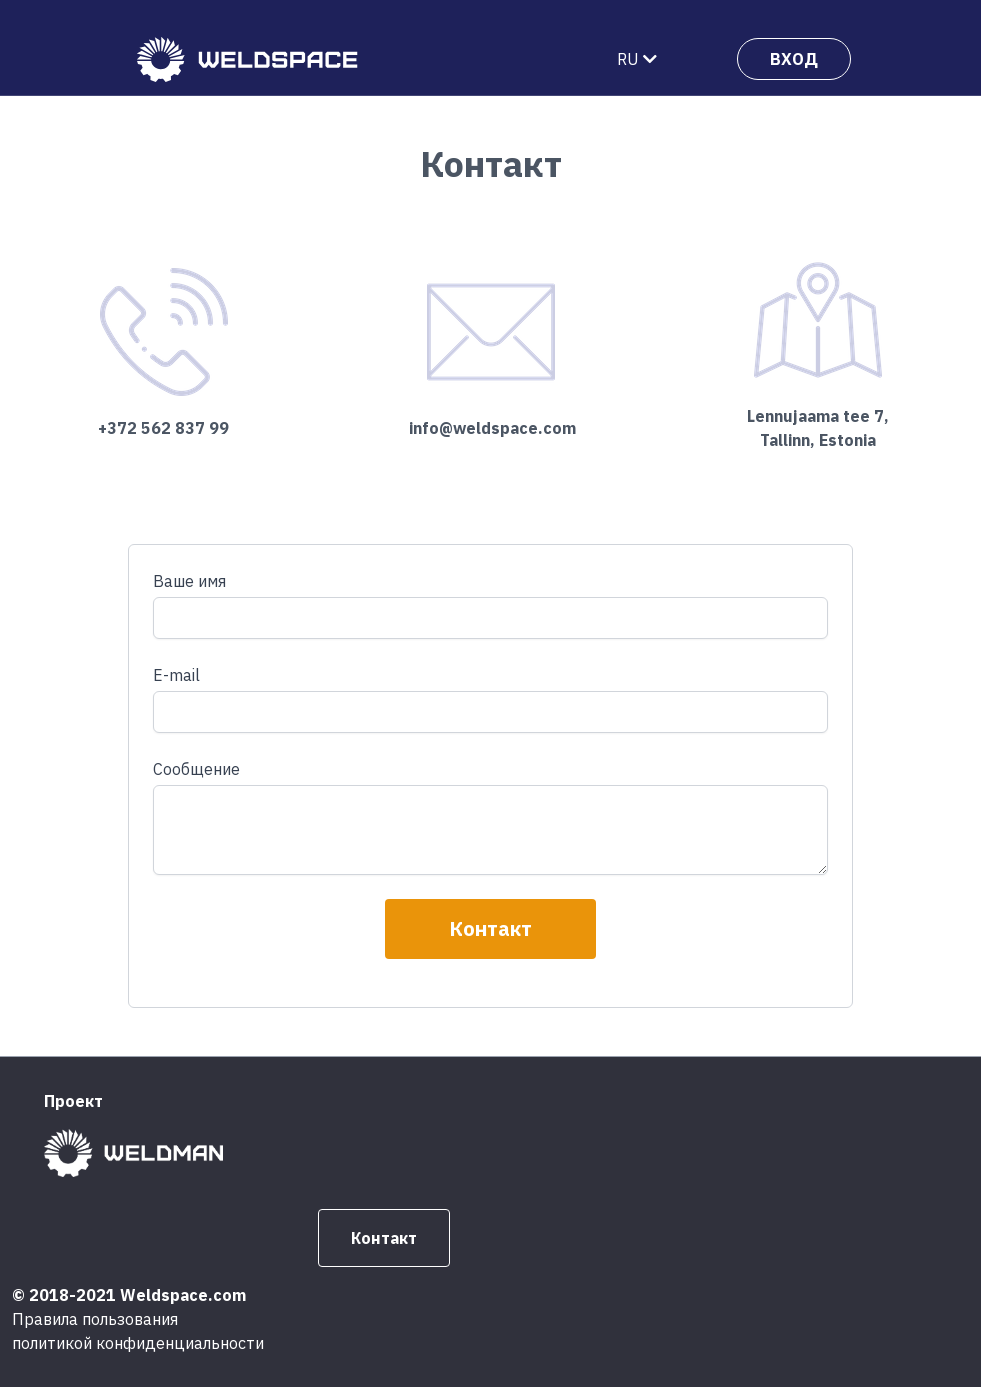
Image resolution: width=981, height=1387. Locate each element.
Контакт (490, 928)
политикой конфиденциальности (138, 1343)
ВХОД (794, 59)
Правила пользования (95, 1319)
